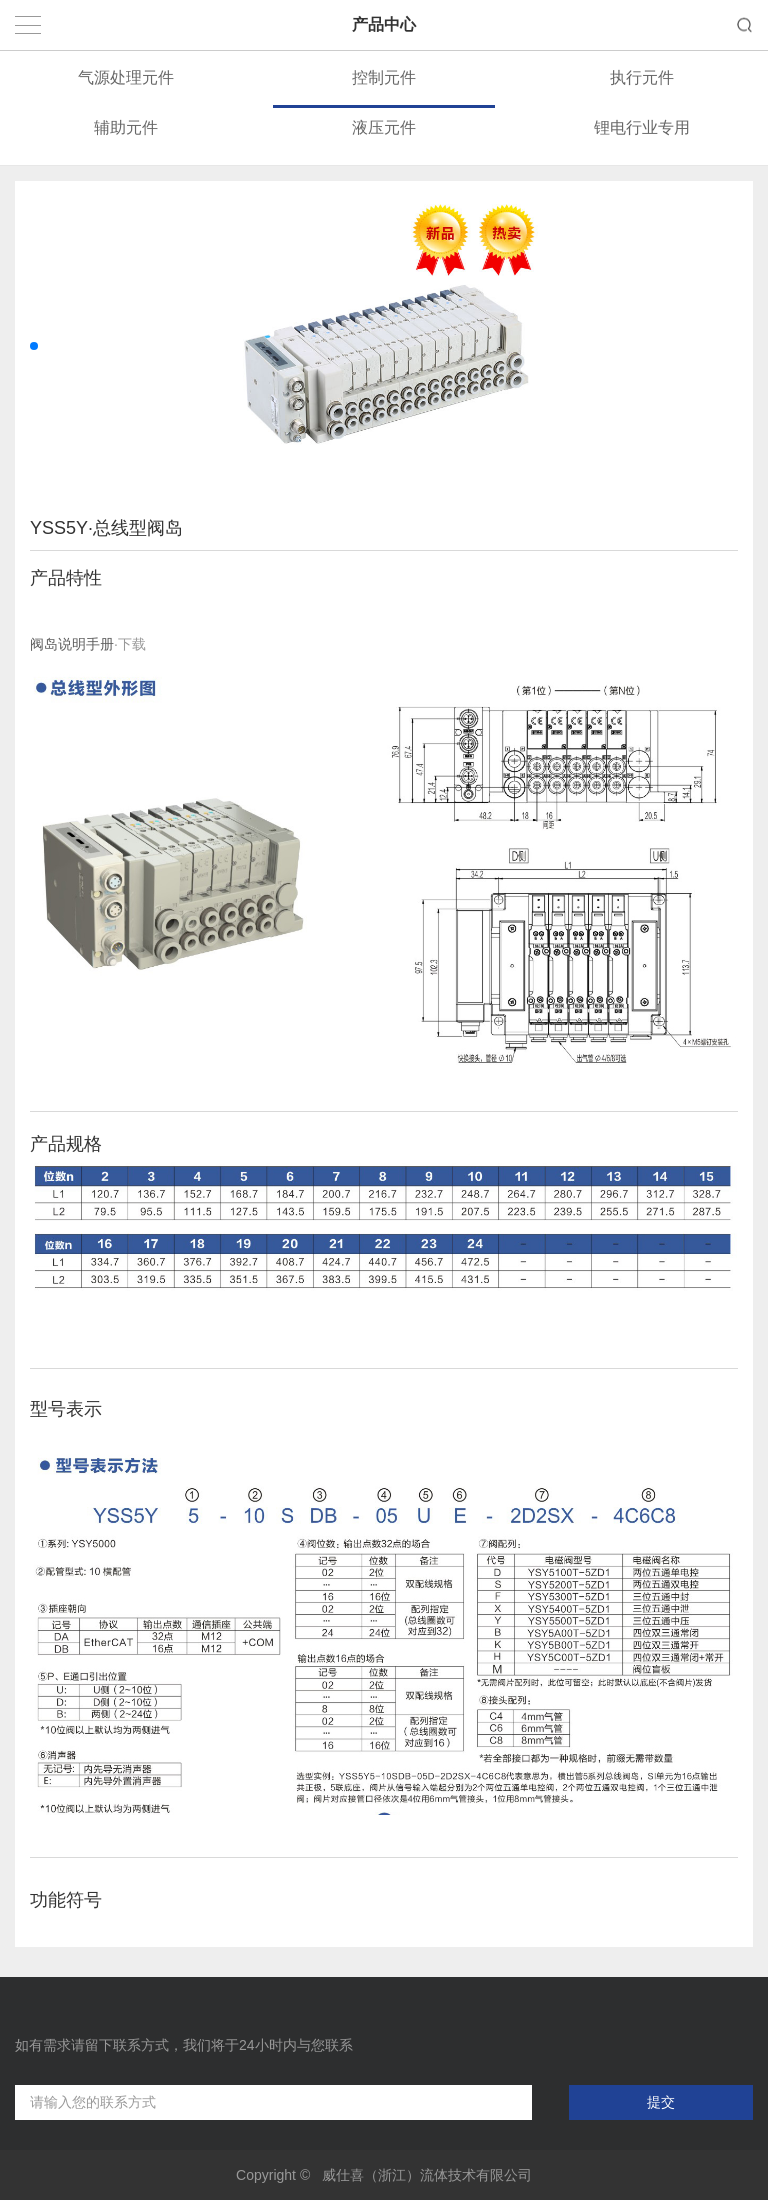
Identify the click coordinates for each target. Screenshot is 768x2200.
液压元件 (384, 127)
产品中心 (384, 24)
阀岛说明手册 (72, 644)
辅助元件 (126, 127)
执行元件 (642, 77)
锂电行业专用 (642, 127)
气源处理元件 (126, 77)
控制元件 (384, 77)
